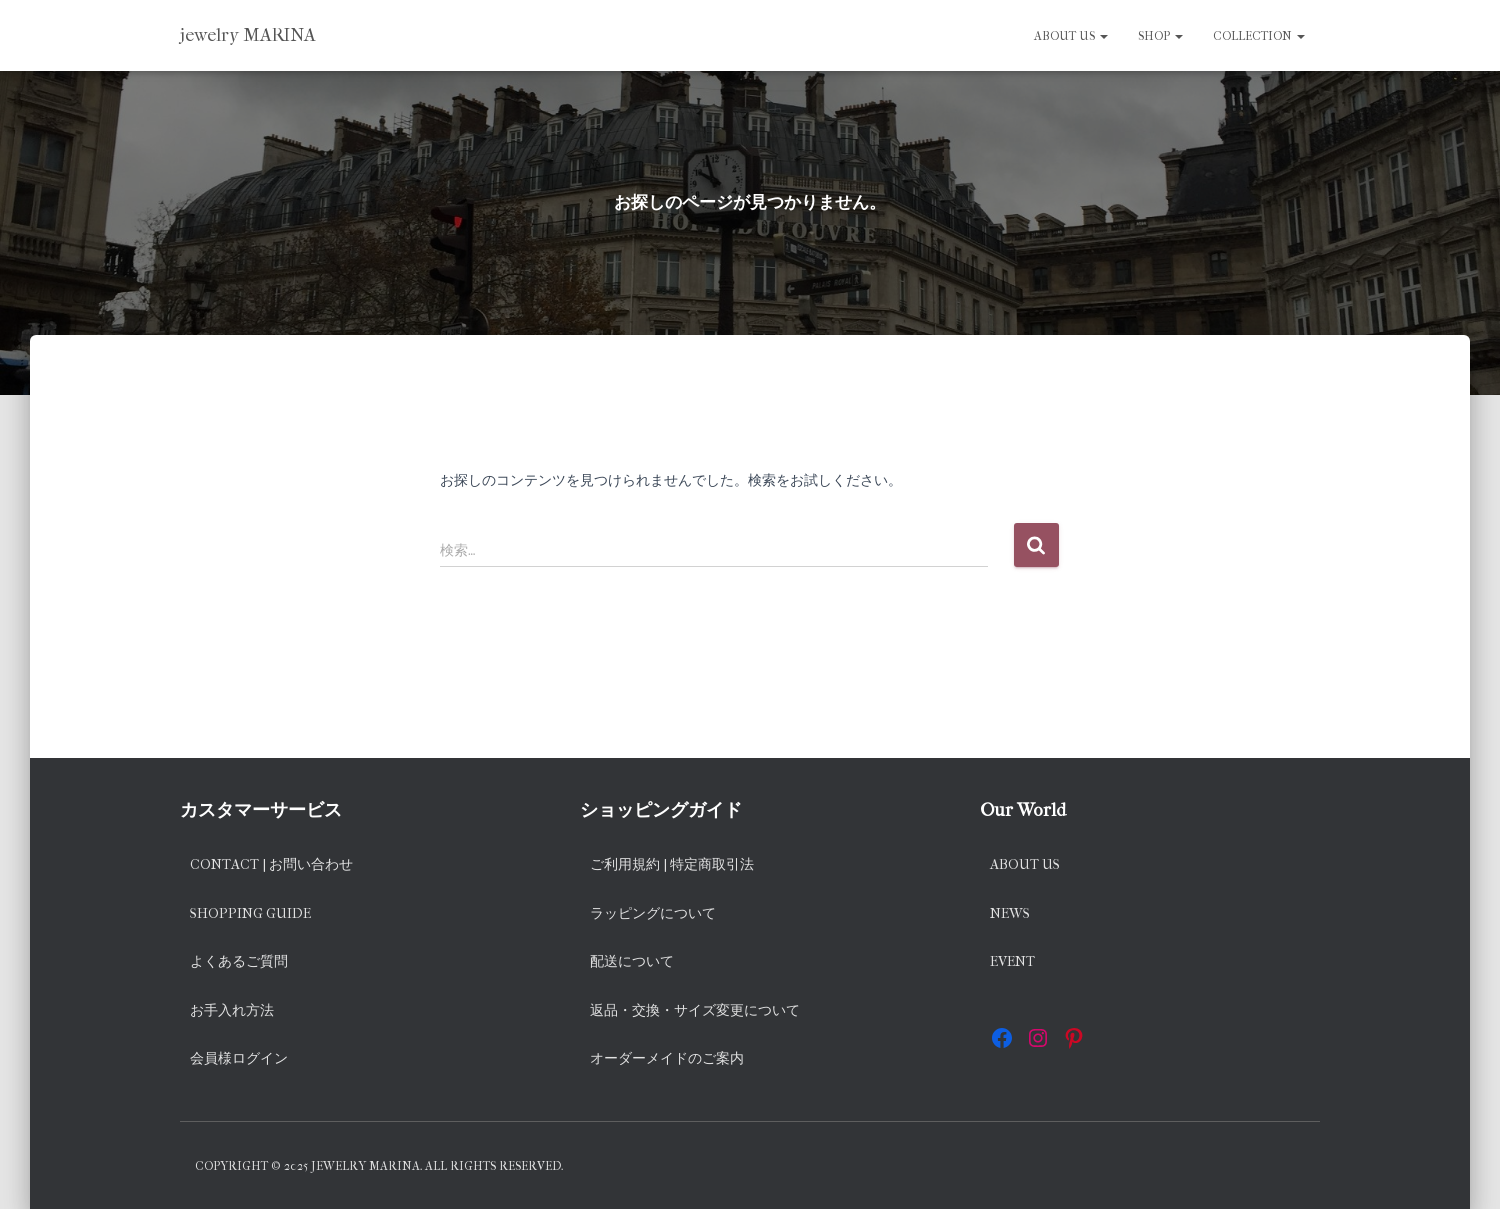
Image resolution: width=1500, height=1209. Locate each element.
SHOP (1160, 36)
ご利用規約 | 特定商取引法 (672, 864)
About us (1071, 36)
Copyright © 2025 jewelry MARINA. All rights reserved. (379, 1166)
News (1010, 913)
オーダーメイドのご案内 (667, 1058)
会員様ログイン (239, 1058)
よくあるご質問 (239, 961)
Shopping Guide (250, 913)
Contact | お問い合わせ (271, 864)
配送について (632, 961)
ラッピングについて (653, 913)
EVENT (1012, 961)
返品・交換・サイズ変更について (695, 1010)
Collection (1259, 36)
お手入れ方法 (232, 1010)
